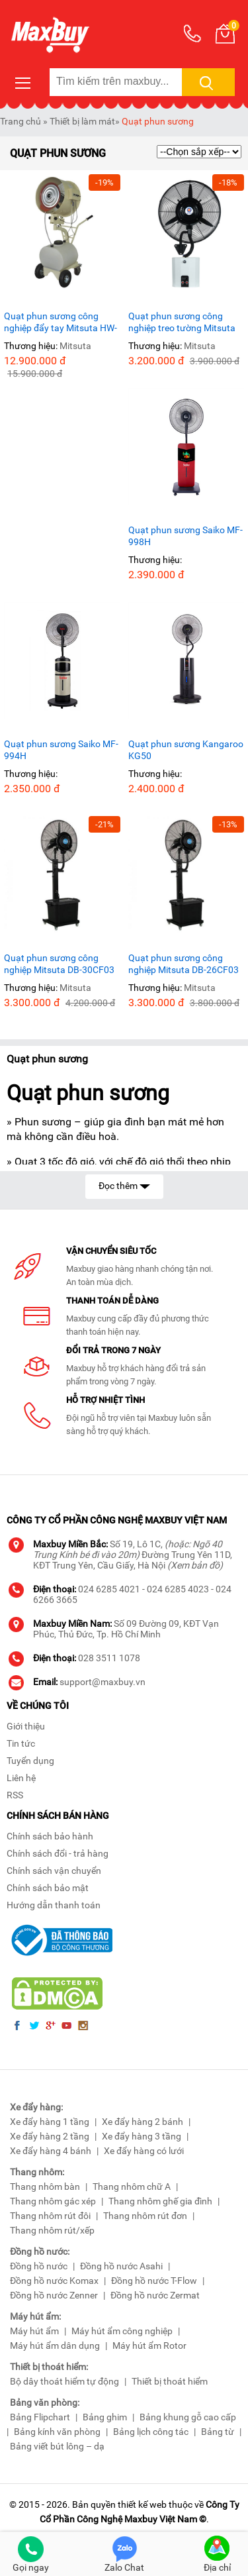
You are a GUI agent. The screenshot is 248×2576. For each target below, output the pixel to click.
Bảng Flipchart (40, 2417)
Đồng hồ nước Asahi (121, 2266)
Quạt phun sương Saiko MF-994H (61, 750)
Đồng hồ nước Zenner (54, 2295)
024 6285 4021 (109, 1589)
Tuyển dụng (30, 1760)
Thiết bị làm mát (82, 121)
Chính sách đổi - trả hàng (57, 1853)
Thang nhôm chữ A (132, 2186)
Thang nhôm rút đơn (145, 2215)
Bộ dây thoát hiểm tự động (64, 2381)
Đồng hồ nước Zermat (155, 2295)
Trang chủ (20, 121)
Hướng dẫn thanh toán (54, 1905)
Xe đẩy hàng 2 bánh (142, 2121)
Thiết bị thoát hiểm (170, 2381)
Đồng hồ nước (38, 2266)
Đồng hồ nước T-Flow (154, 2280)
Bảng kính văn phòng (57, 2431)
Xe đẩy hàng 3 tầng (141, 2136)
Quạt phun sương (158, 121)
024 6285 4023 (178, 1589)
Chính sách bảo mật (48, 1887)
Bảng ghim (105, 2417)
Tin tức (21, 1743)
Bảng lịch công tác (150, 2431)
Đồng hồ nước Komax (54, 2280)
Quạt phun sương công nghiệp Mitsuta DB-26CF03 (183, 964)
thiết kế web (142, 2504)
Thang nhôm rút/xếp (52, 2230)
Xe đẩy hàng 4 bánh (50, 2150)
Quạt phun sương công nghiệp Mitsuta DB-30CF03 (59, 964)
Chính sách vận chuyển (54, 1870)
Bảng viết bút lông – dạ (57, 2446)
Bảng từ (217, 2431)
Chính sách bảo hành (50, 1836)
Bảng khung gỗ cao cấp (188, 2417)
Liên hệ (21, 1778)
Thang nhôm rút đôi (50, 2215)
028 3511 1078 (109, 1658)
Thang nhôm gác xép (53, 2201)
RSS (15, 1795)
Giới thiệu (26, 1726)
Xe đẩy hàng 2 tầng (49, 2136)
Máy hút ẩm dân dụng (55, 2345)
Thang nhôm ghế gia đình (160, 2201)
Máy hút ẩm (34, 2331)
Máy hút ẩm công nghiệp (122, 2331)
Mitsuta (75, 345)
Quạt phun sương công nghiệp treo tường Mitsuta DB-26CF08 (181, 322)
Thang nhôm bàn (45, 2186)
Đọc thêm (124, 1184)
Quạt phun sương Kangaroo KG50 (185, 750)
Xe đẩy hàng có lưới (144, 2150)
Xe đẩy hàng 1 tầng (49, 2121)
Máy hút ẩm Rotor (149, 2345)
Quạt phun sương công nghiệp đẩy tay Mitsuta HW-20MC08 (60, 322)
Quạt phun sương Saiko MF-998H (185, 536)
